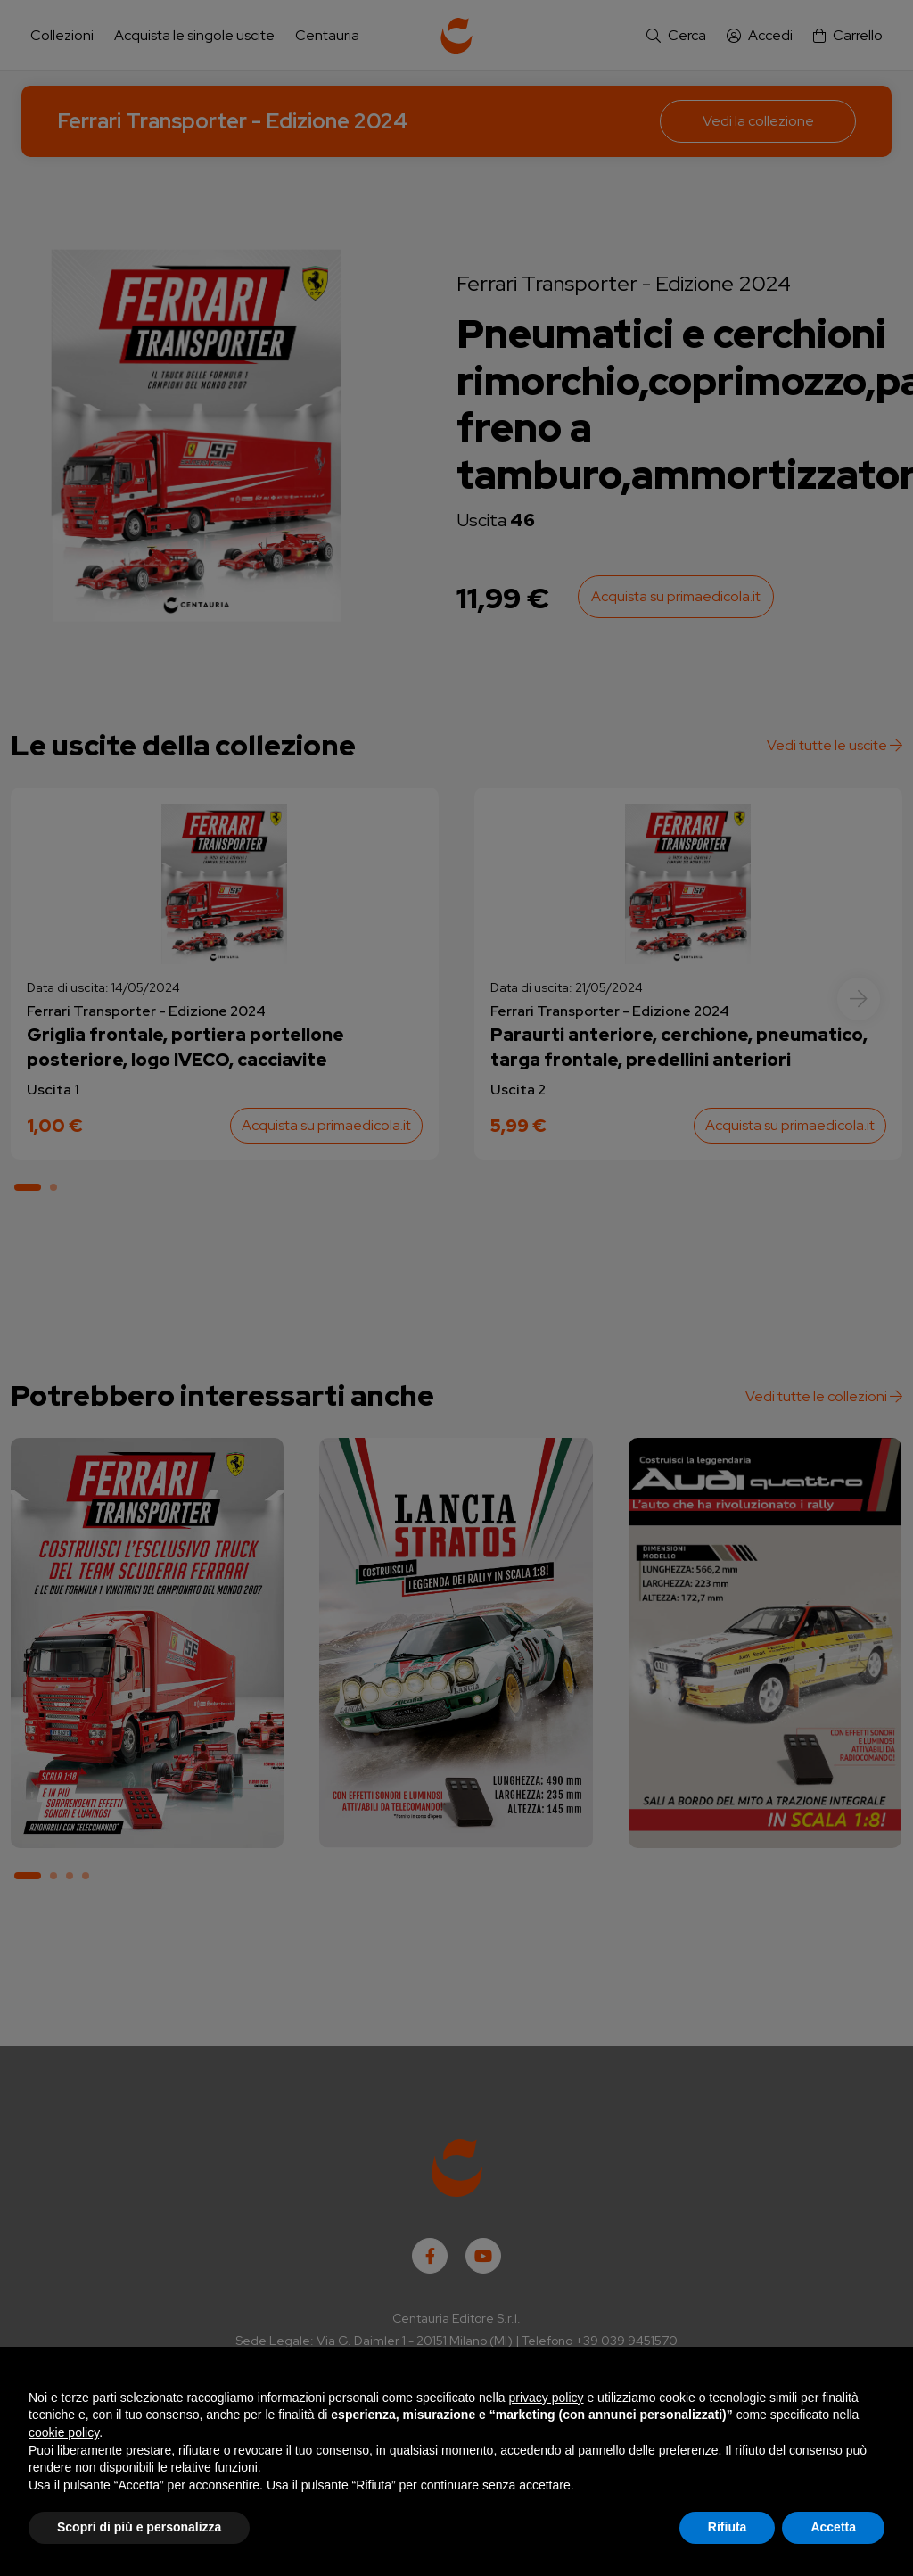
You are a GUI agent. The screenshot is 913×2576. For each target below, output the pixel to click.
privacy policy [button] (546, 2397)
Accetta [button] (833, 2527)
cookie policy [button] (64, 2432)
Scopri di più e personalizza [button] (139, 2527)
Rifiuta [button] (727, 2527)
